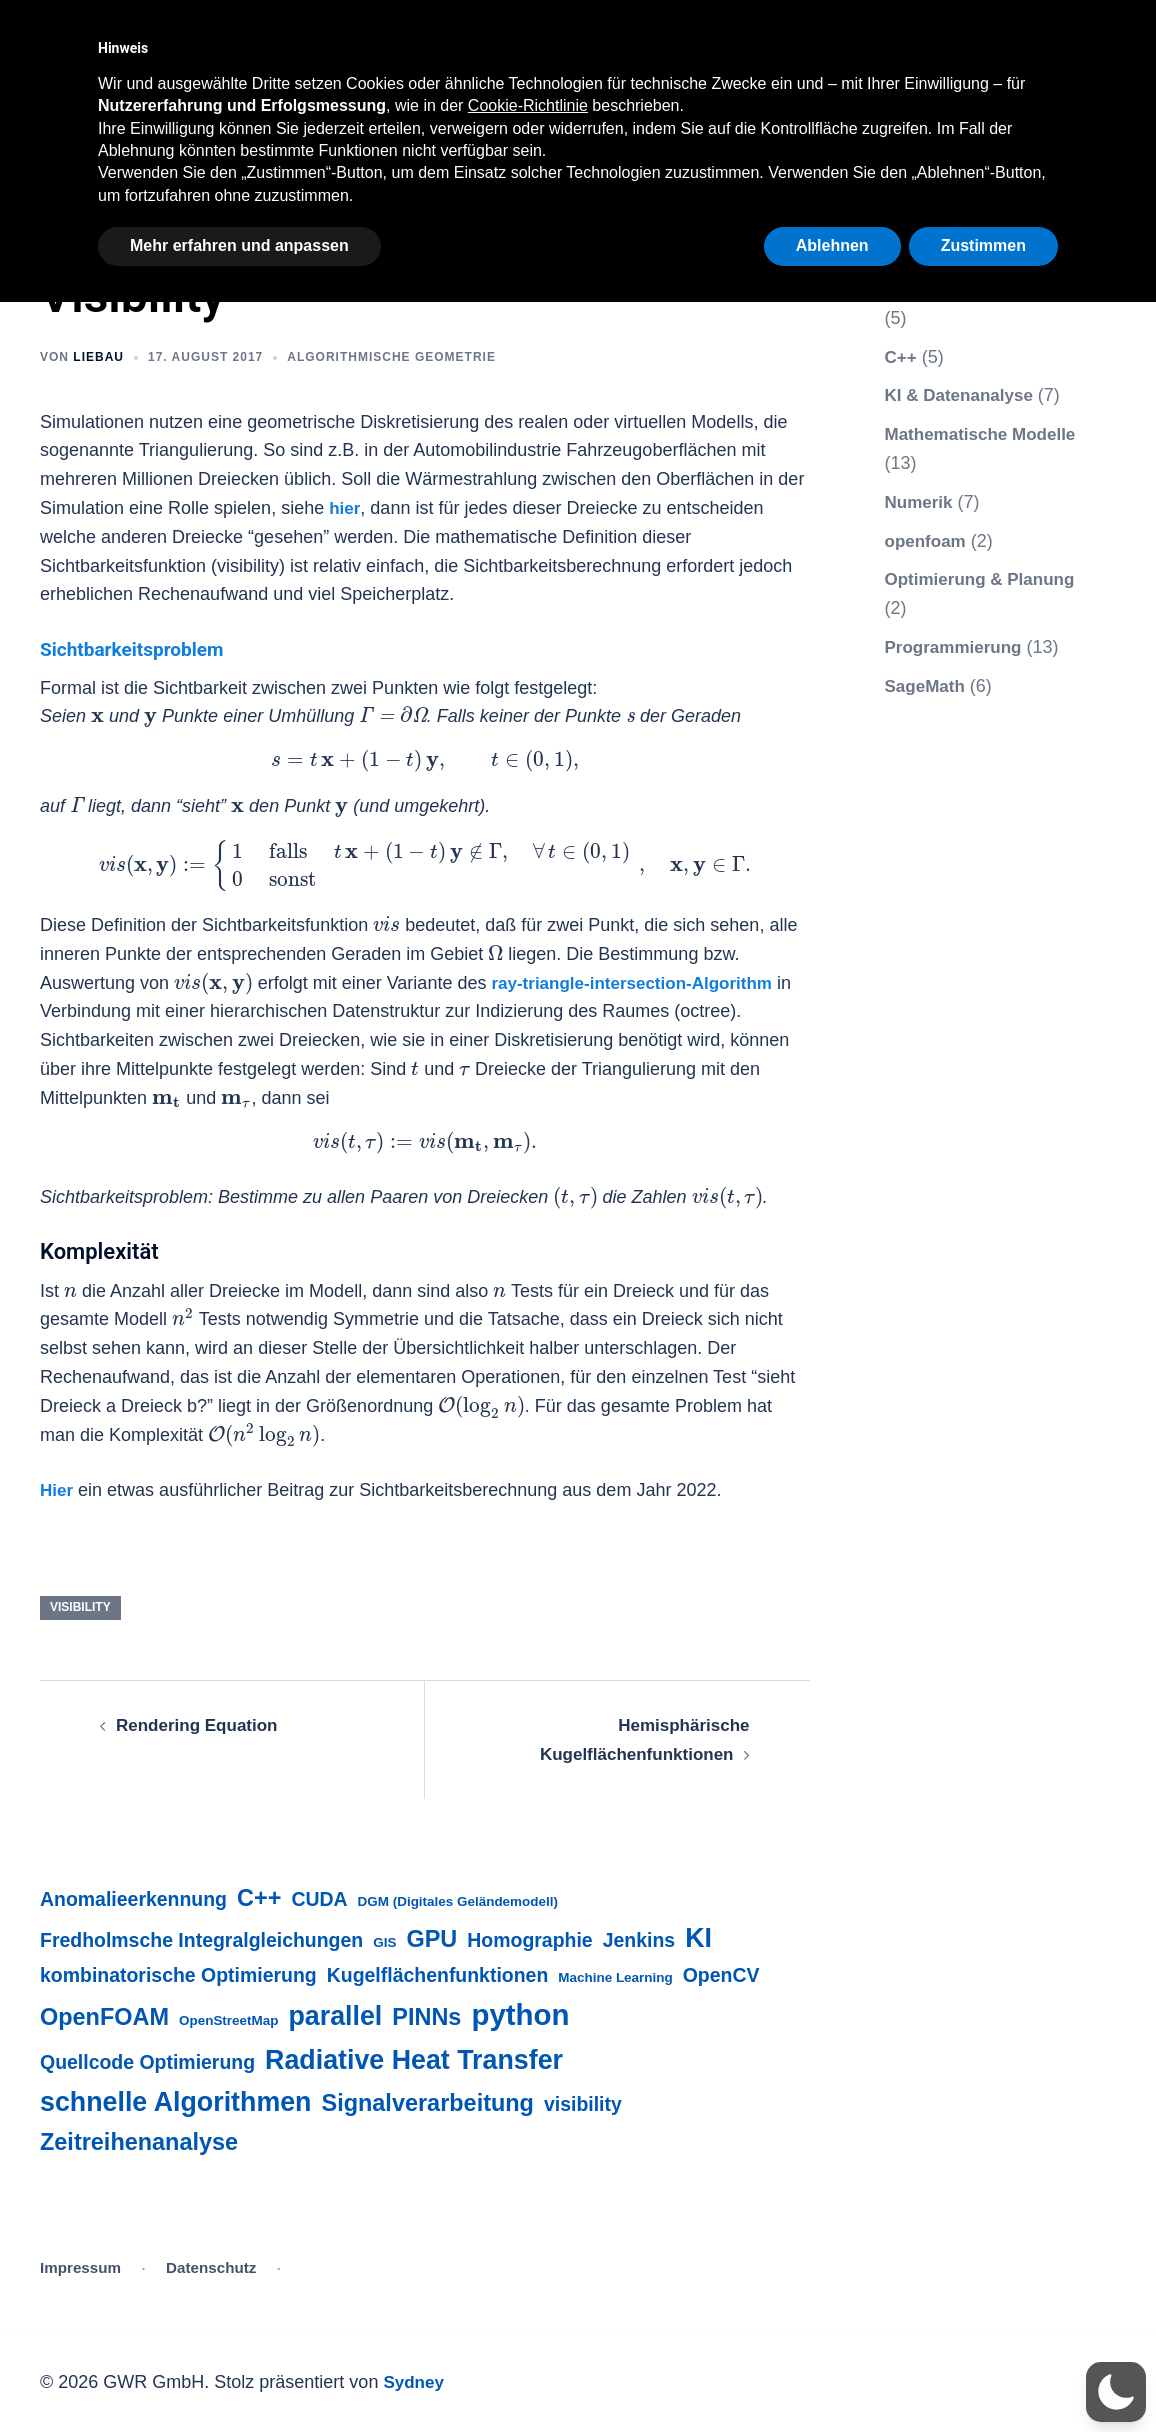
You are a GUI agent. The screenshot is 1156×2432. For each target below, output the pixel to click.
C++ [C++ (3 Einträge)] (259, 1898)
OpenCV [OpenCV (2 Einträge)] (721, 1975)
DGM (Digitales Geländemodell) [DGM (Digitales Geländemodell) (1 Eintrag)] (458, 1901)
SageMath (927, 686)
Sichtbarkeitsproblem (146, 648)
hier (345, 508)
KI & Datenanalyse (963, 395)
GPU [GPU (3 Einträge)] (431, 1939)
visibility (80, 1607)
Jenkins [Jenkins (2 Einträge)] (639, 1940)
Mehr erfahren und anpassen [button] (239, 245)
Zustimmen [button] (983, 245)
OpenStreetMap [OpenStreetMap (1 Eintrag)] (228, 2020)
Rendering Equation (201, 1725)
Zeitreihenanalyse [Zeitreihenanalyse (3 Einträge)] (139, 2142)
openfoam (928, 541)
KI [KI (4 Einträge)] (698, 1938)
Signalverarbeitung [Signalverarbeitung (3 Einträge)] (428, 2103)
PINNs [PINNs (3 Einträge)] (426, 2017)
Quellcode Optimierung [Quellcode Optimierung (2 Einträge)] (147, 2062)
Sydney (415, 2382)
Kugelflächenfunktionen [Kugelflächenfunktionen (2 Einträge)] (438, 1975)
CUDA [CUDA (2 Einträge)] (319, 1899)
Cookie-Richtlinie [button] (528, 105)
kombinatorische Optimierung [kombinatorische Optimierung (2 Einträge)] (178, 1975)
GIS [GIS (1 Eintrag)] (384, 1942)
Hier (57, 1490)
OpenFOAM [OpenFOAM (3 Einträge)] (104, 2017)
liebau (98, 357)
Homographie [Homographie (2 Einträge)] (529, 1940)
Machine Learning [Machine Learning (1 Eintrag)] (615, 1977)
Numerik (921, 502)
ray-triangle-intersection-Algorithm (639, 983)
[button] (1116, 2392)
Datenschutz (211, 2267)
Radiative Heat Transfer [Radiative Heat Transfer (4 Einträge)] (414, 2060)
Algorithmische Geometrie (391, 357)
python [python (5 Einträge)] (520, 2014)
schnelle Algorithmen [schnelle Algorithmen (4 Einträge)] (176, 2102)
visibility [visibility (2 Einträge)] (583, 2104)
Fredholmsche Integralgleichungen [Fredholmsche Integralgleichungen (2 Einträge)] (201, 1940)
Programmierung (957, 647)
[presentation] (97, 717)
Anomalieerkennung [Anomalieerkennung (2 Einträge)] (133, 1899)
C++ (902, 357)
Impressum (80, 2267)
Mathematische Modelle (986, 434)
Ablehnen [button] (832, 245)
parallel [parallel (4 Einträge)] (335, 2016)
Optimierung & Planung (985, 579)
